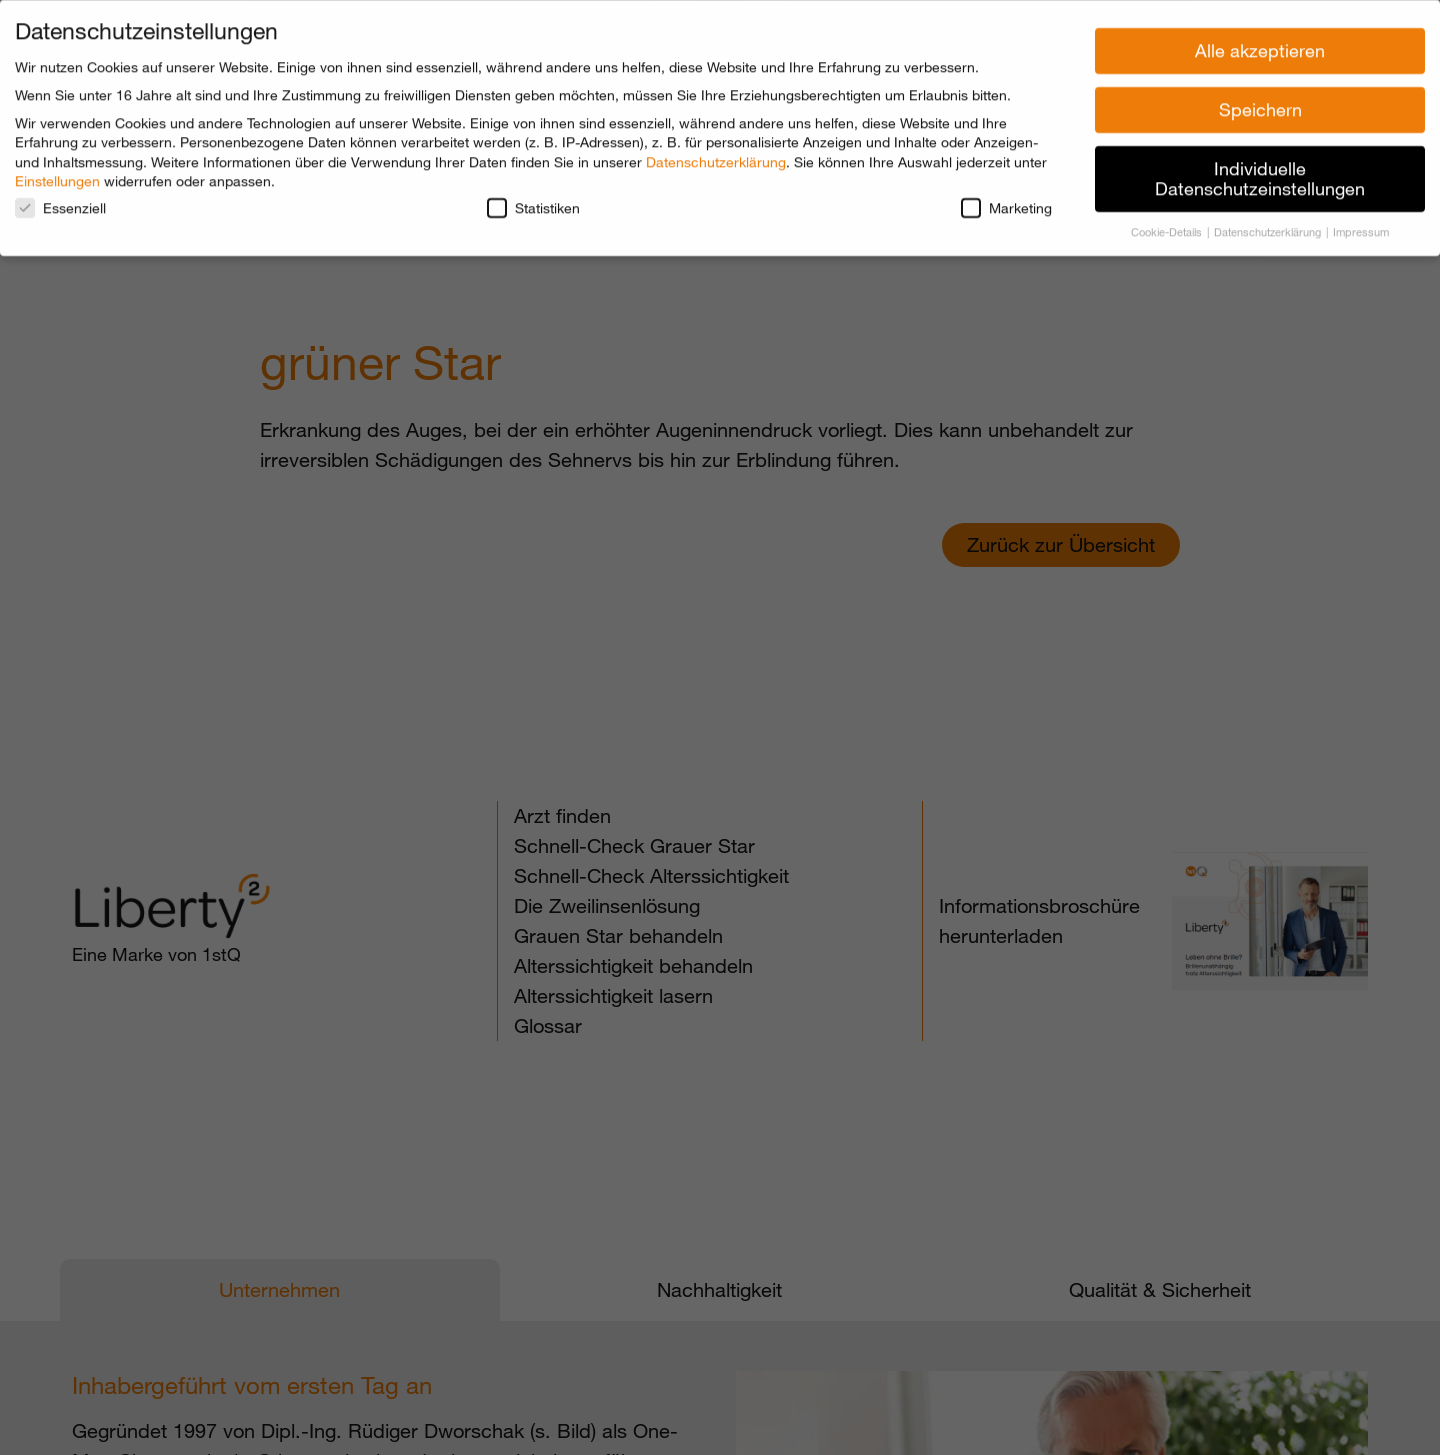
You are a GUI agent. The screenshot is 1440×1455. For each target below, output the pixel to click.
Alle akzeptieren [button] (1260, 45)
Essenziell (60, 202)
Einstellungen (57, 175)
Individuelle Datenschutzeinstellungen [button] (1260, 173)
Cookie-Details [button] (1168, 226)
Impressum (1361, 226)
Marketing (1006, 202)
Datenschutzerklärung (716, 156)
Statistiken (533, 202)
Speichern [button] (1260, 104)
